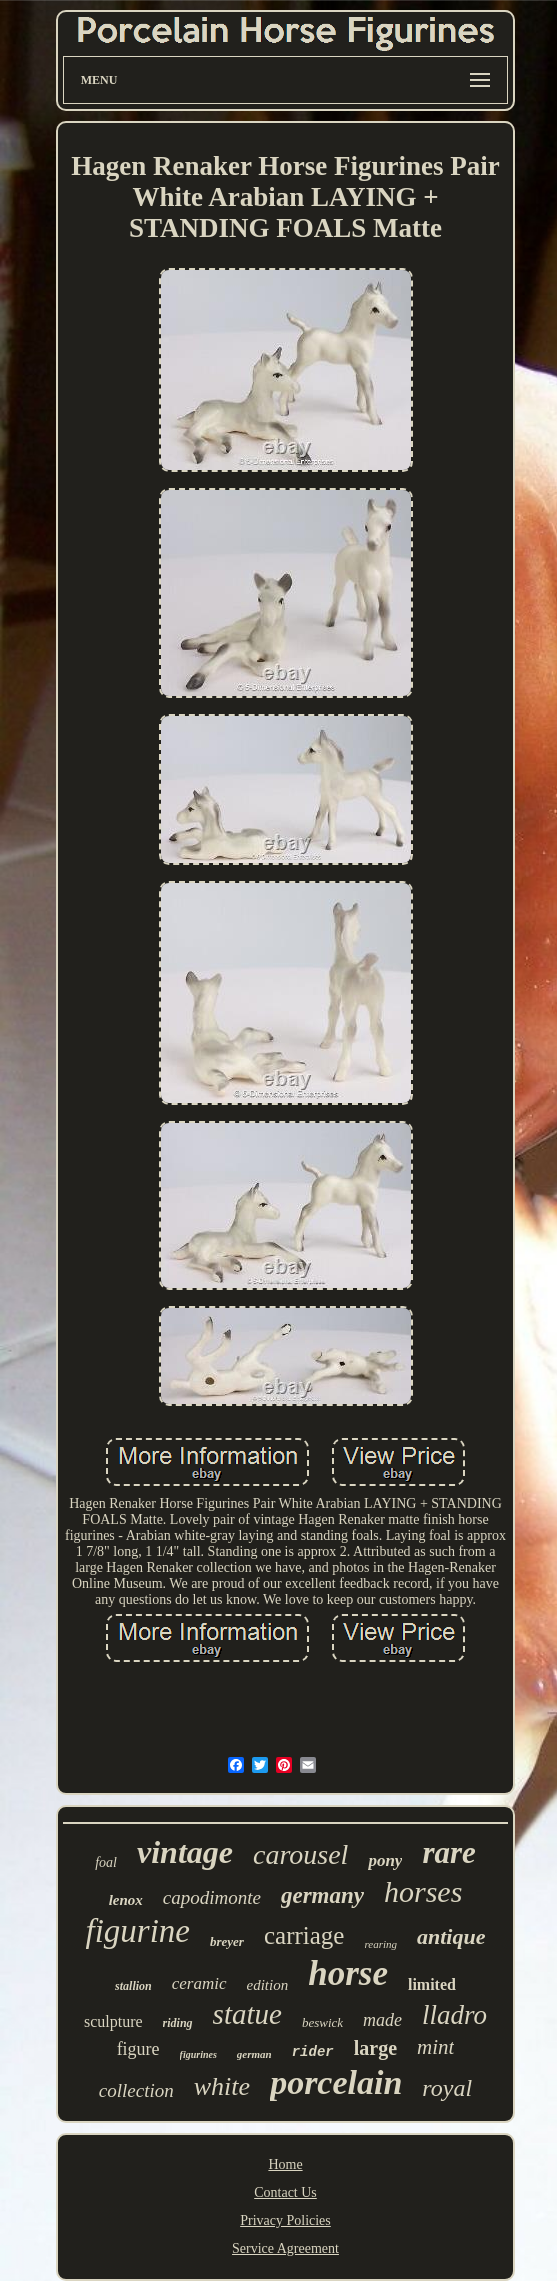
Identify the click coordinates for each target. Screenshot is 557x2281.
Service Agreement (285, 2248)
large (375, 2048)
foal (106, 1862)
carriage (304, 1935)
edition (268, 1985)
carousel (300, 1854)
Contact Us (285, 2192)
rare (448, 1852)
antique (451, 1936)
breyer (227, 1941)
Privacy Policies (285, 2220)
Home (285, 2164)
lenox (126, 1900)
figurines (198, 2054)
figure (138, 2049)
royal (447, 2088)
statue (247, 2014)
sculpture (113, 2021)
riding (178, 2023)
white (222, 2086)
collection (136, 2090)
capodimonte (212, 1897)
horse (348, 1973)
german (254, 2054)
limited (432, 1984)
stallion (133, 1986)
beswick (322, 2022)
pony (385, 1860)
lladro (454, 2015)
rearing (380, 1944)
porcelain (336, 2082)
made (382, 2020)
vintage (185, 1852)
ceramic (199, 1983)
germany (322, 1895)
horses (423, 1891)
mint (435, 2047)
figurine (138, 1931)
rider (313, 2052)
